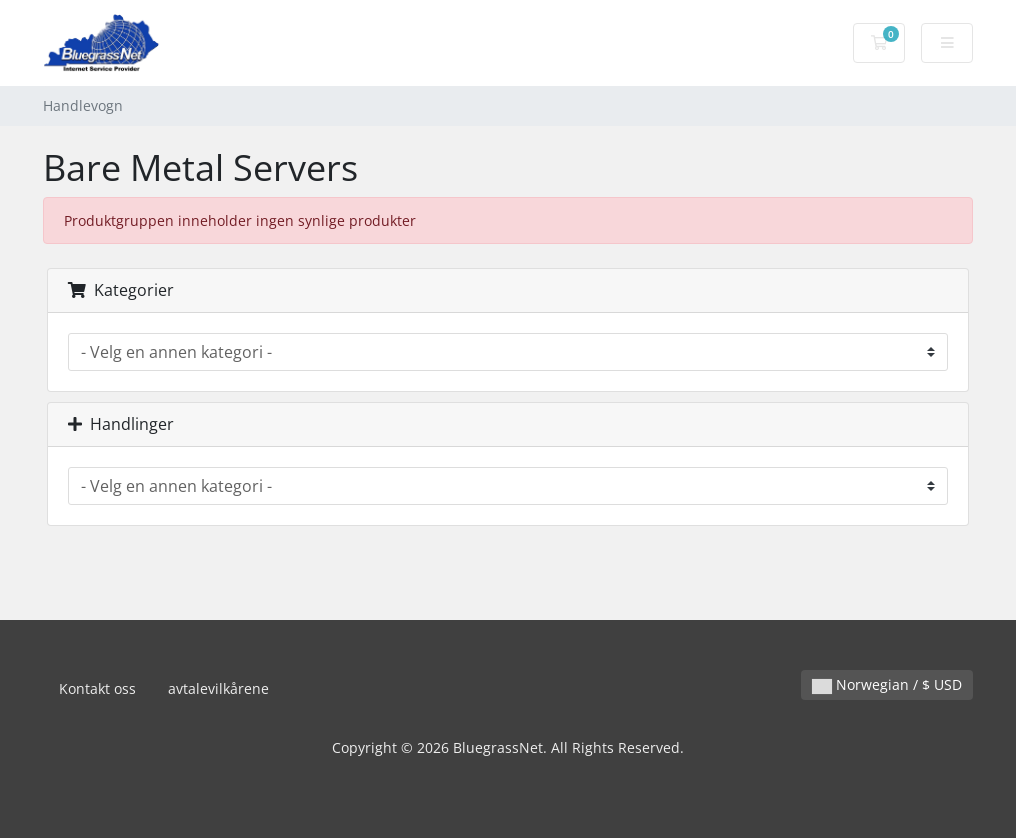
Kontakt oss (97, 688)
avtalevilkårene (218, 688)
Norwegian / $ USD (887, 684)
